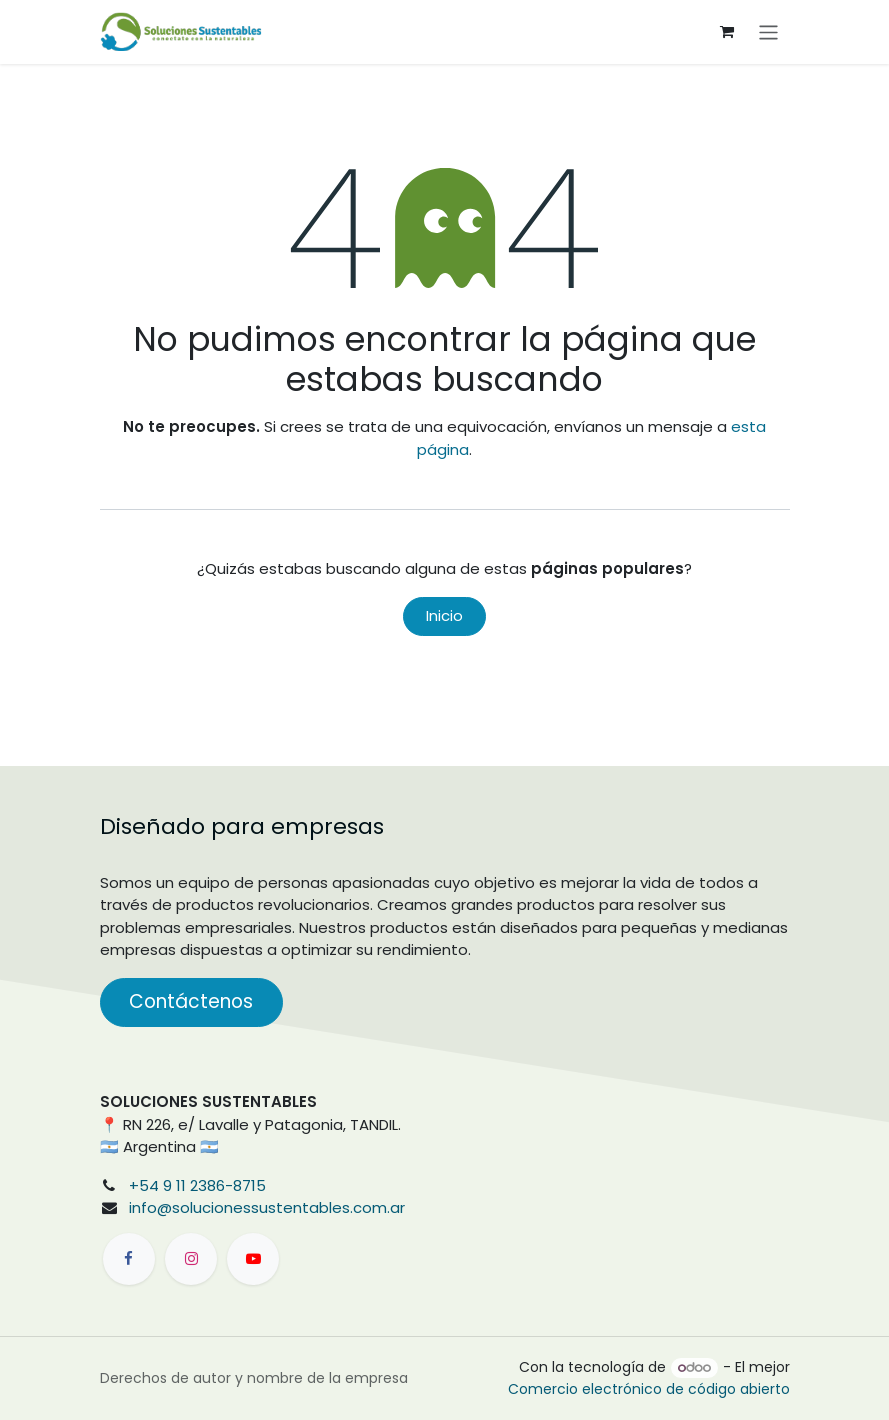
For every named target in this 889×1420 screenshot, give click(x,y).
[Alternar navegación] (768, 31)
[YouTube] (253, 1259)
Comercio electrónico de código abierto (649, 1389)
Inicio (444, 615)
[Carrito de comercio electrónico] (727, 32)
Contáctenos (191, 1001)
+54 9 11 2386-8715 (197, 1185)
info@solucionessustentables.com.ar (267, 1207)
